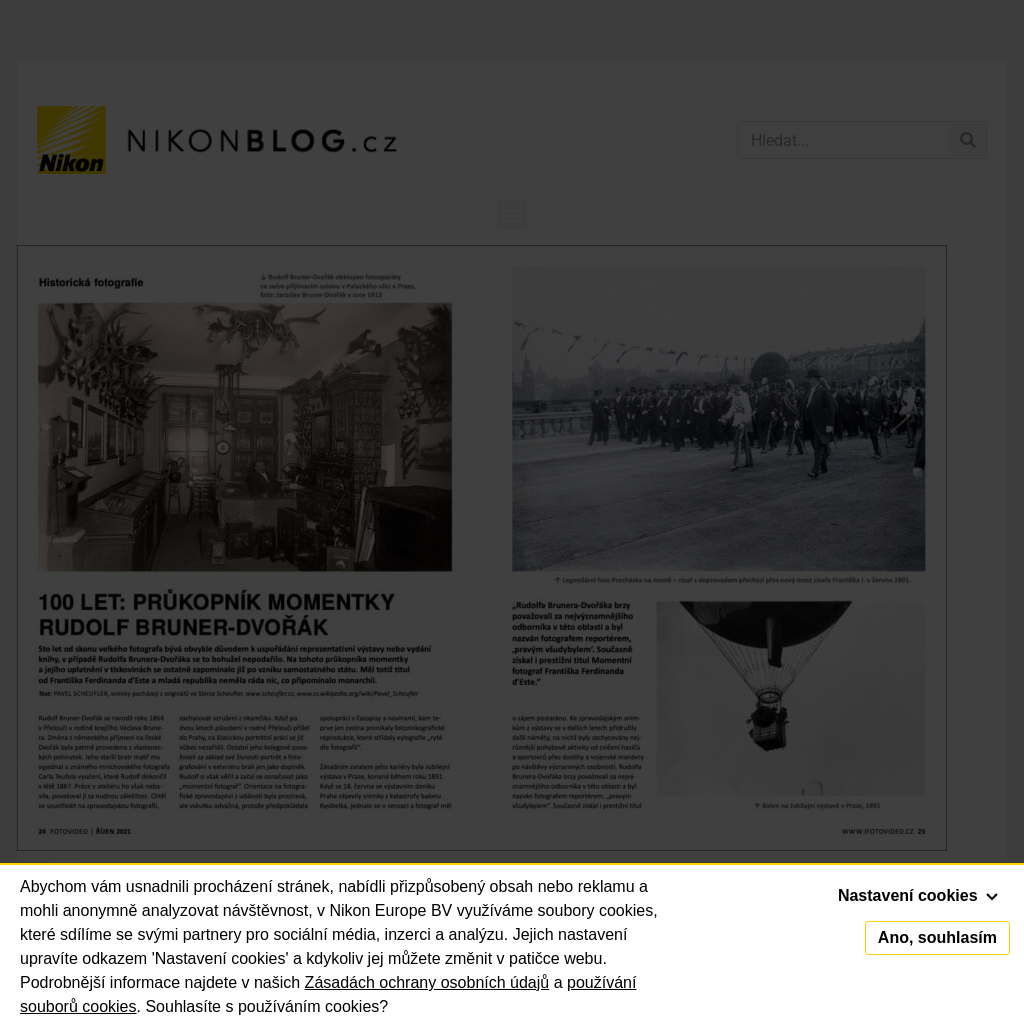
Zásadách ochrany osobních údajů (427, 982)
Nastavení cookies (918, 895)
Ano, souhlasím (937, 937)
